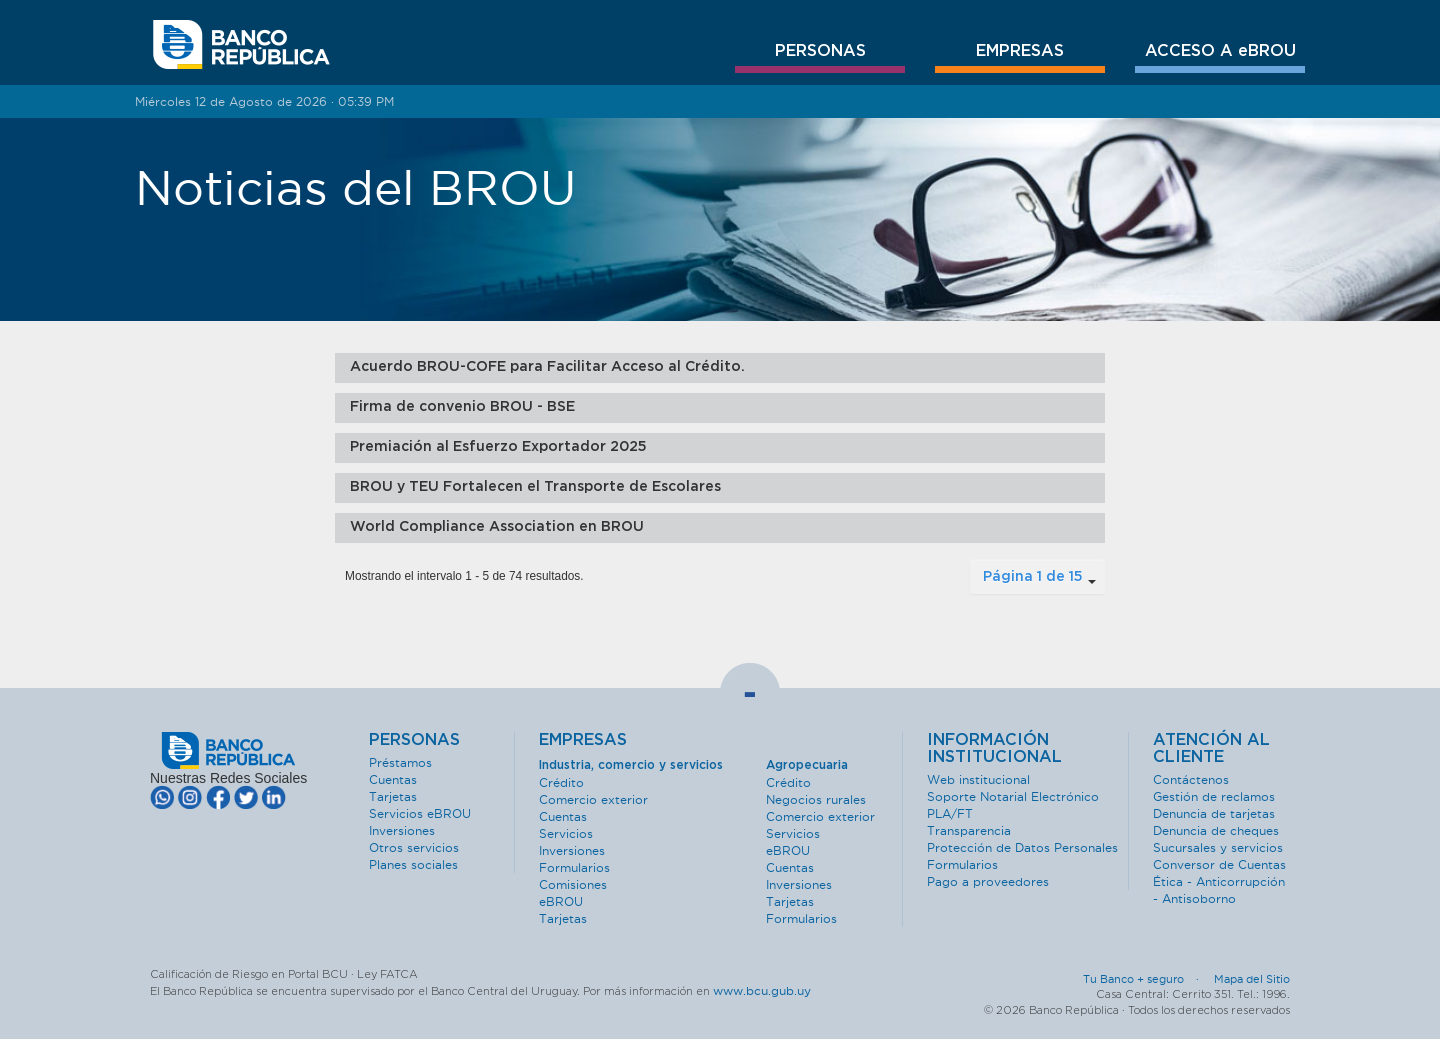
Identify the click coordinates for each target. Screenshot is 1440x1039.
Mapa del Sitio (1252, 979)
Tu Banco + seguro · (1147, 979)
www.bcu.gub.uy (762, 990)
